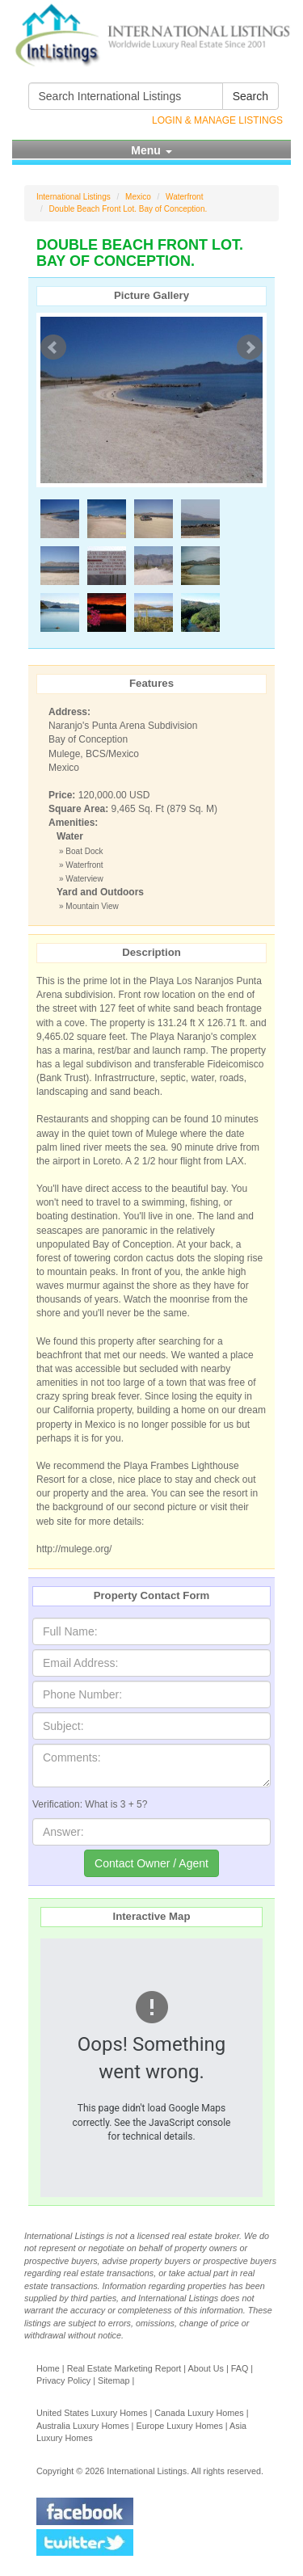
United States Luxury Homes (91, 2413)
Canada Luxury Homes (198, 2413)
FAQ (240, 2368)
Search (250, 96)
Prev (53, 347)
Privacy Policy (63, 2380)
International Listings (73, 196)
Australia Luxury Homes (82, 2426)
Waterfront (184, 196)
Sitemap (114, 2380)
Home (48, 2368)
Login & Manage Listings (217, 120)
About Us (205, 2368)
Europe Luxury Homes (179, 2426)
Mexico (138, 196)
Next (250, 347)
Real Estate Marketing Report (124, 2368)
